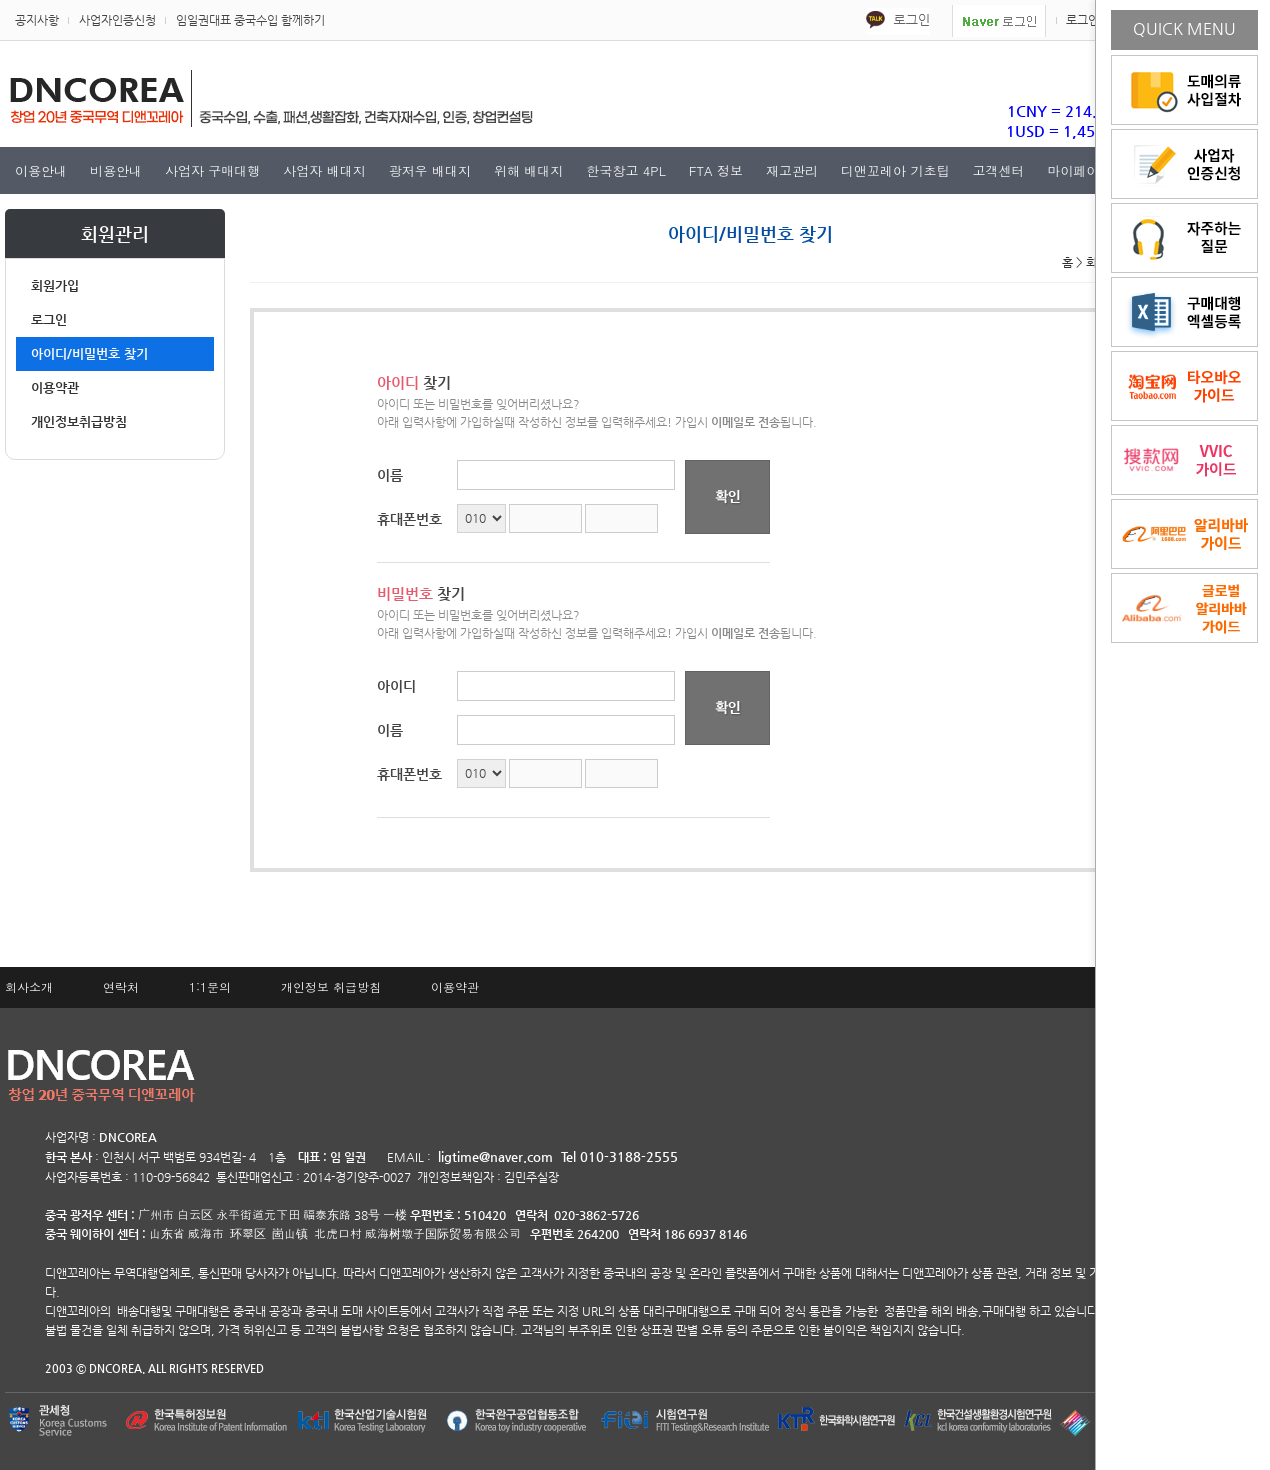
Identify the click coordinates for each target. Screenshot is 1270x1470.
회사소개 (29, 986)
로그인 (1082, 20)
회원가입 (55, 285)
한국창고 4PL (625, 170)
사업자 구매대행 (212, 170)
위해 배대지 (528, 170)
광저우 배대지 (430, 170)
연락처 (121, 986)
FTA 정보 (716, 170)
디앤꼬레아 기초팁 (895, 170)
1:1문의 (210, 986)
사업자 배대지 (324, 170)
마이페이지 (1079, 170)
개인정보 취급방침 (331, 986)
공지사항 (37, 20)
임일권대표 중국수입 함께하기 (250, 20)
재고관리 (792, 170)
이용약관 (55, 387)
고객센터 (998, 170)
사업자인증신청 (117, 20)
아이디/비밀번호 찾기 (89, 353)
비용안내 (116, 170)
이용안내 (41, 170)
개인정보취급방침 (79, 421)
